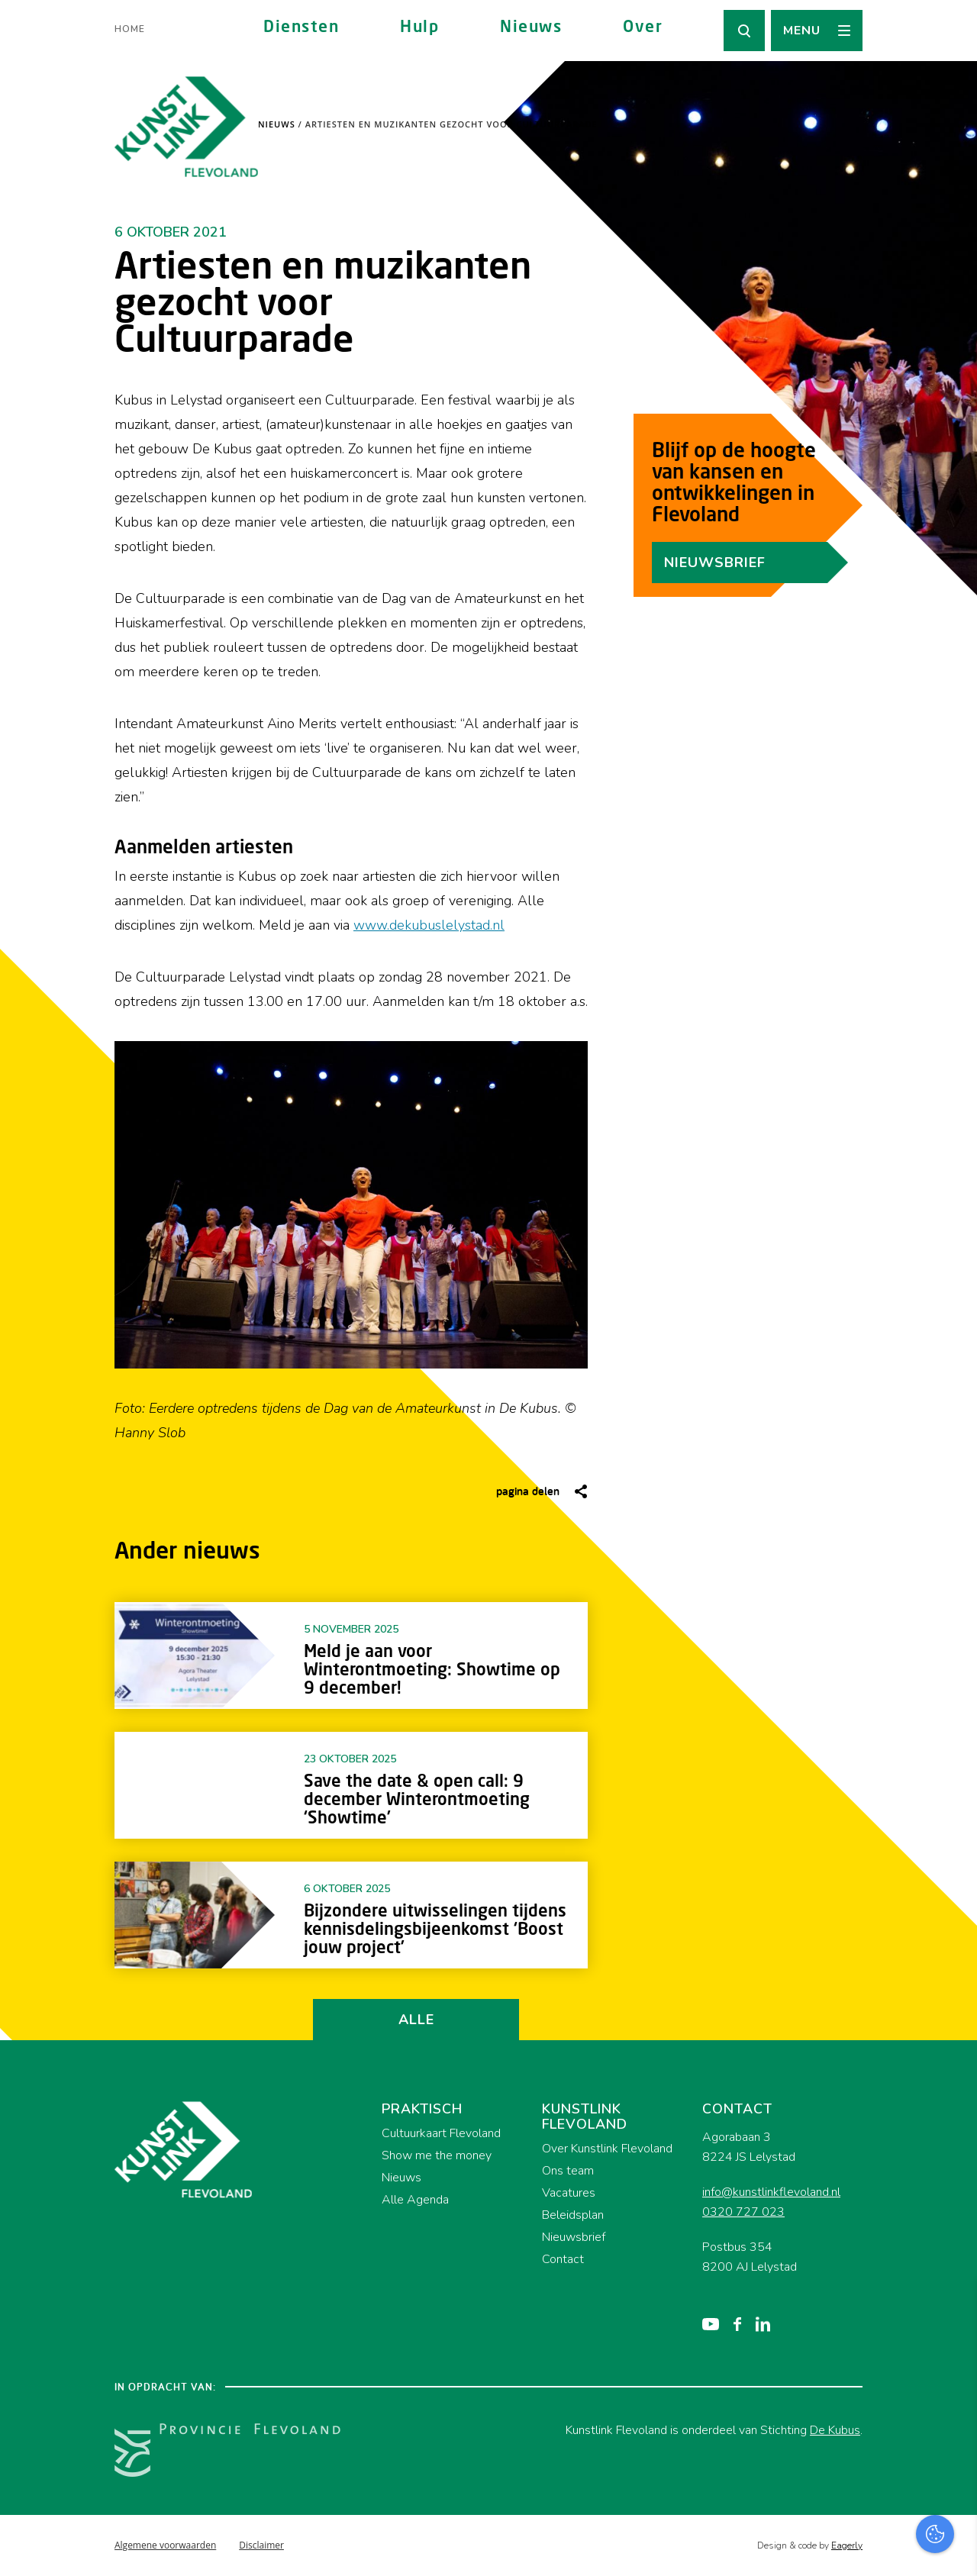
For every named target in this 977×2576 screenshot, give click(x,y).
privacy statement (902, 2350)
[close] (953, 2306)
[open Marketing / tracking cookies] (952, 2447)
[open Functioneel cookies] (952, 2402)
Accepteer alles (847, 2503)
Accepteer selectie (847, 2547)
